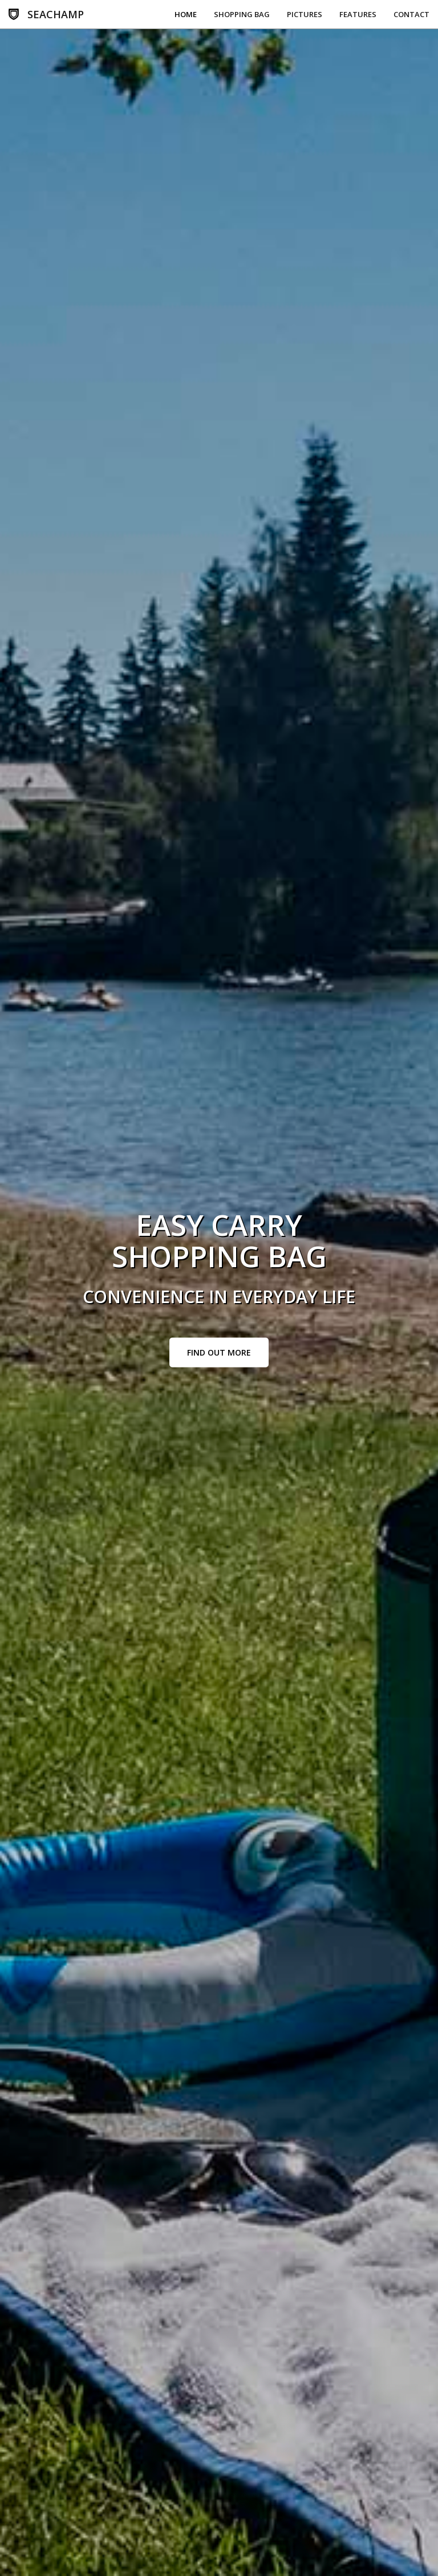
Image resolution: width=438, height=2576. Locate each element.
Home (186, 14)
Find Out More (219, 1351)
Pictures (304, 14)
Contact (411, 14)
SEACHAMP (55, 14)
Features (357, 14)
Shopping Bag (242, 14)
